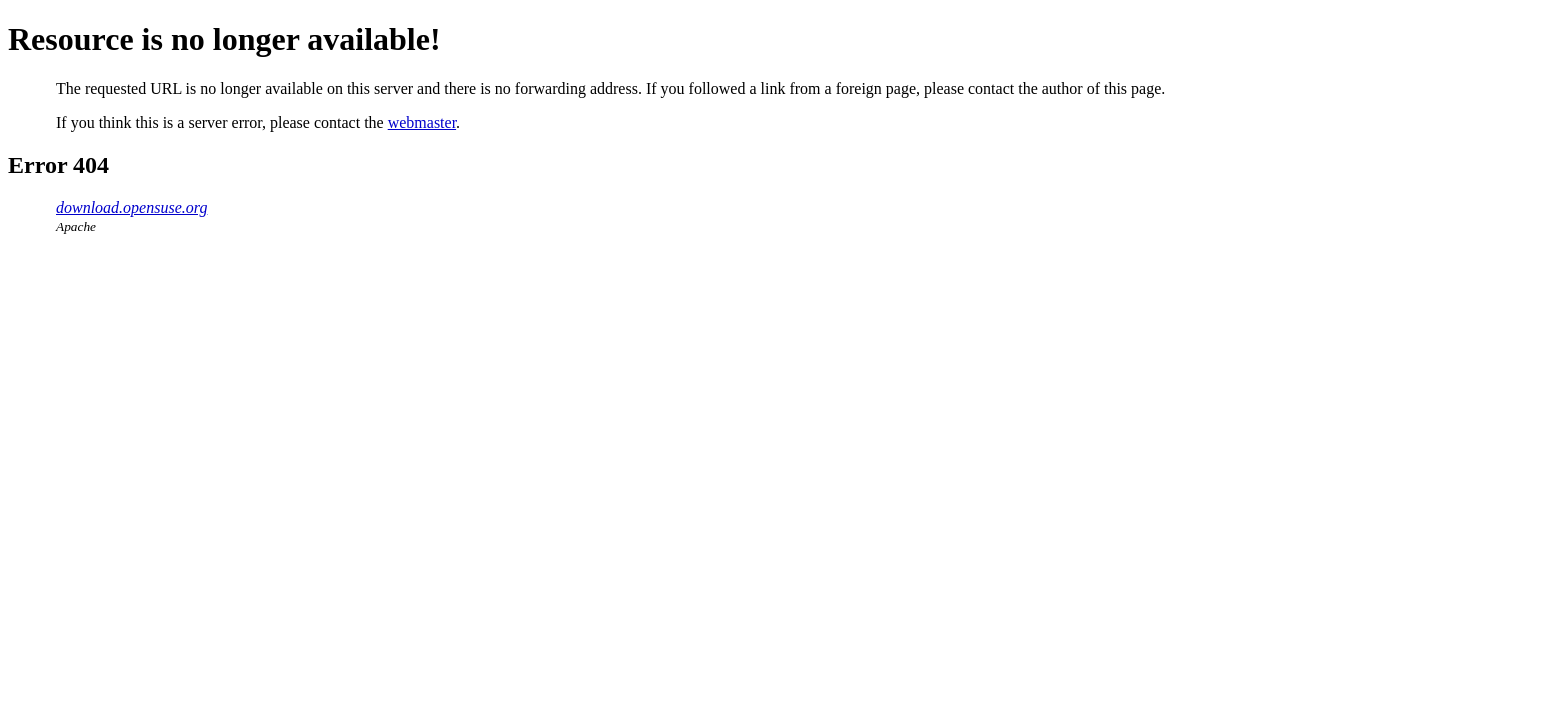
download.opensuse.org (131, 207)
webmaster (422, 122)
